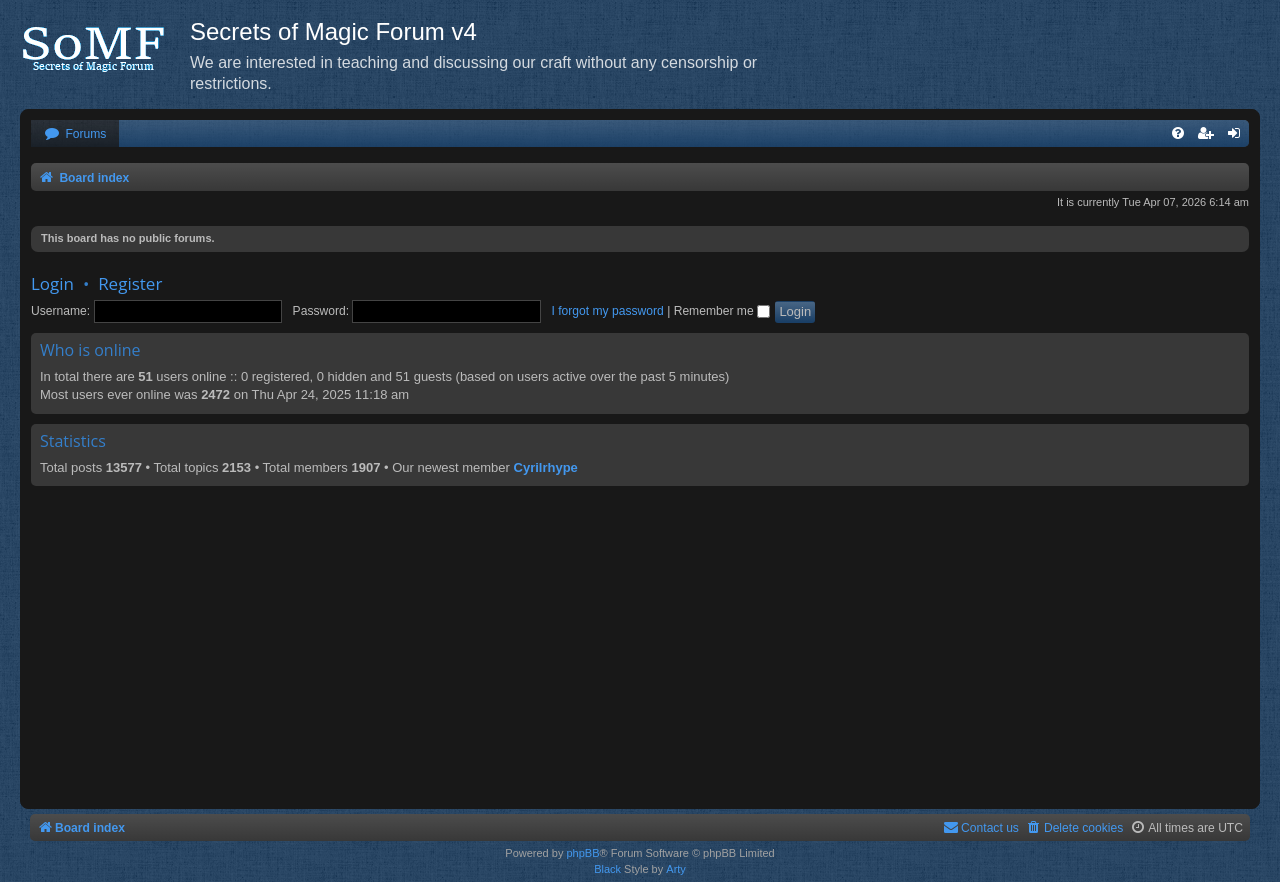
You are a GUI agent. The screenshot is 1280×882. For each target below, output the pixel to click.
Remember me (722, 311)
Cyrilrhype (546, 467)
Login (52, 283)
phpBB (582, 853)
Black (607, 869)
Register (130, 283)
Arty (676, 869)
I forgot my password (608, 311)
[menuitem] (75, 134)
